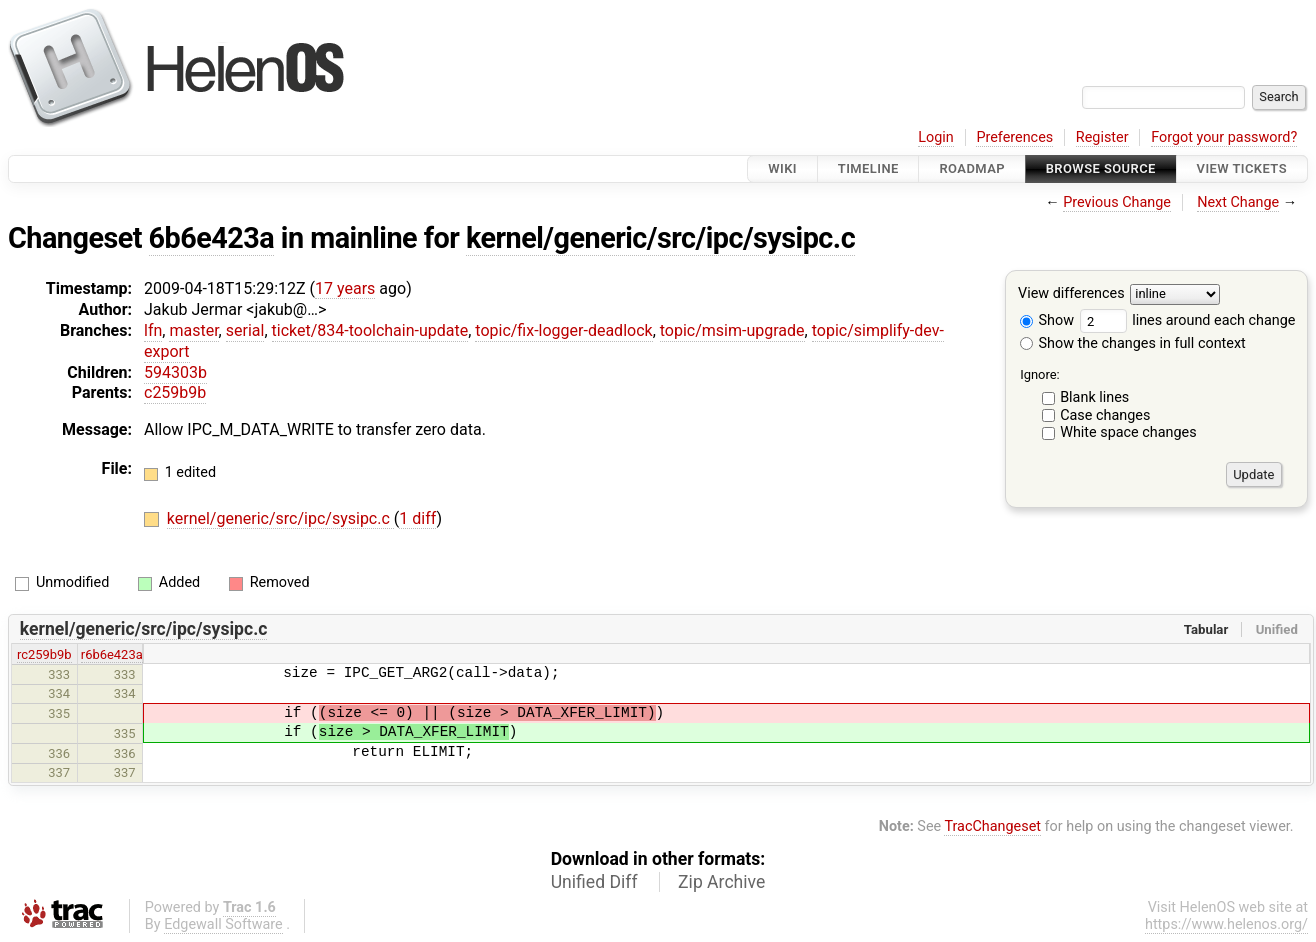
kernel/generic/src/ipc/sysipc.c (660, 238)
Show (1047, 320)
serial (245, 330)
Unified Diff (594, 882)
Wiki (782, 168)
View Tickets (1242, 168)
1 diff (417, 518)
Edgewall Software (223, 924)
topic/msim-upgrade (732, 330)
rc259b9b (44, 654)
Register (1102, 137)
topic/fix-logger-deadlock (563, 330)
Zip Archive (721, 882)
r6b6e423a (112, 654)
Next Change (1238, 202)
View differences (1071, 294)
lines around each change (1188, 320)
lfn (153, 330)
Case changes (1105, 415)
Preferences (1014, 137)
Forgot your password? (1224, 137)
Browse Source (1101, 168)
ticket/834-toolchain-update (370, 330)
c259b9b (175, 392)
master (193, 330)
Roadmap (972, 168)
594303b (175, 372)
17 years (345, 288)
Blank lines (1094, 397)
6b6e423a (212, 238)
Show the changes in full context (1133, 343)
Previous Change (1117, 202)
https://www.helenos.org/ (1226, 924)
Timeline (868, 168)
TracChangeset (992, 826)
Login (936, 137)
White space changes (1128, 432)
